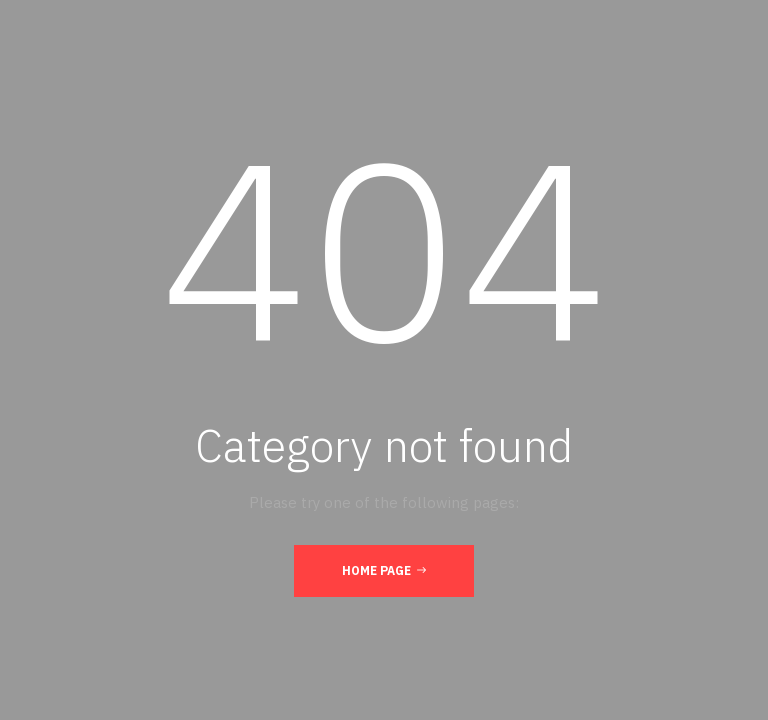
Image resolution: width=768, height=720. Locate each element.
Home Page (384, 570)
